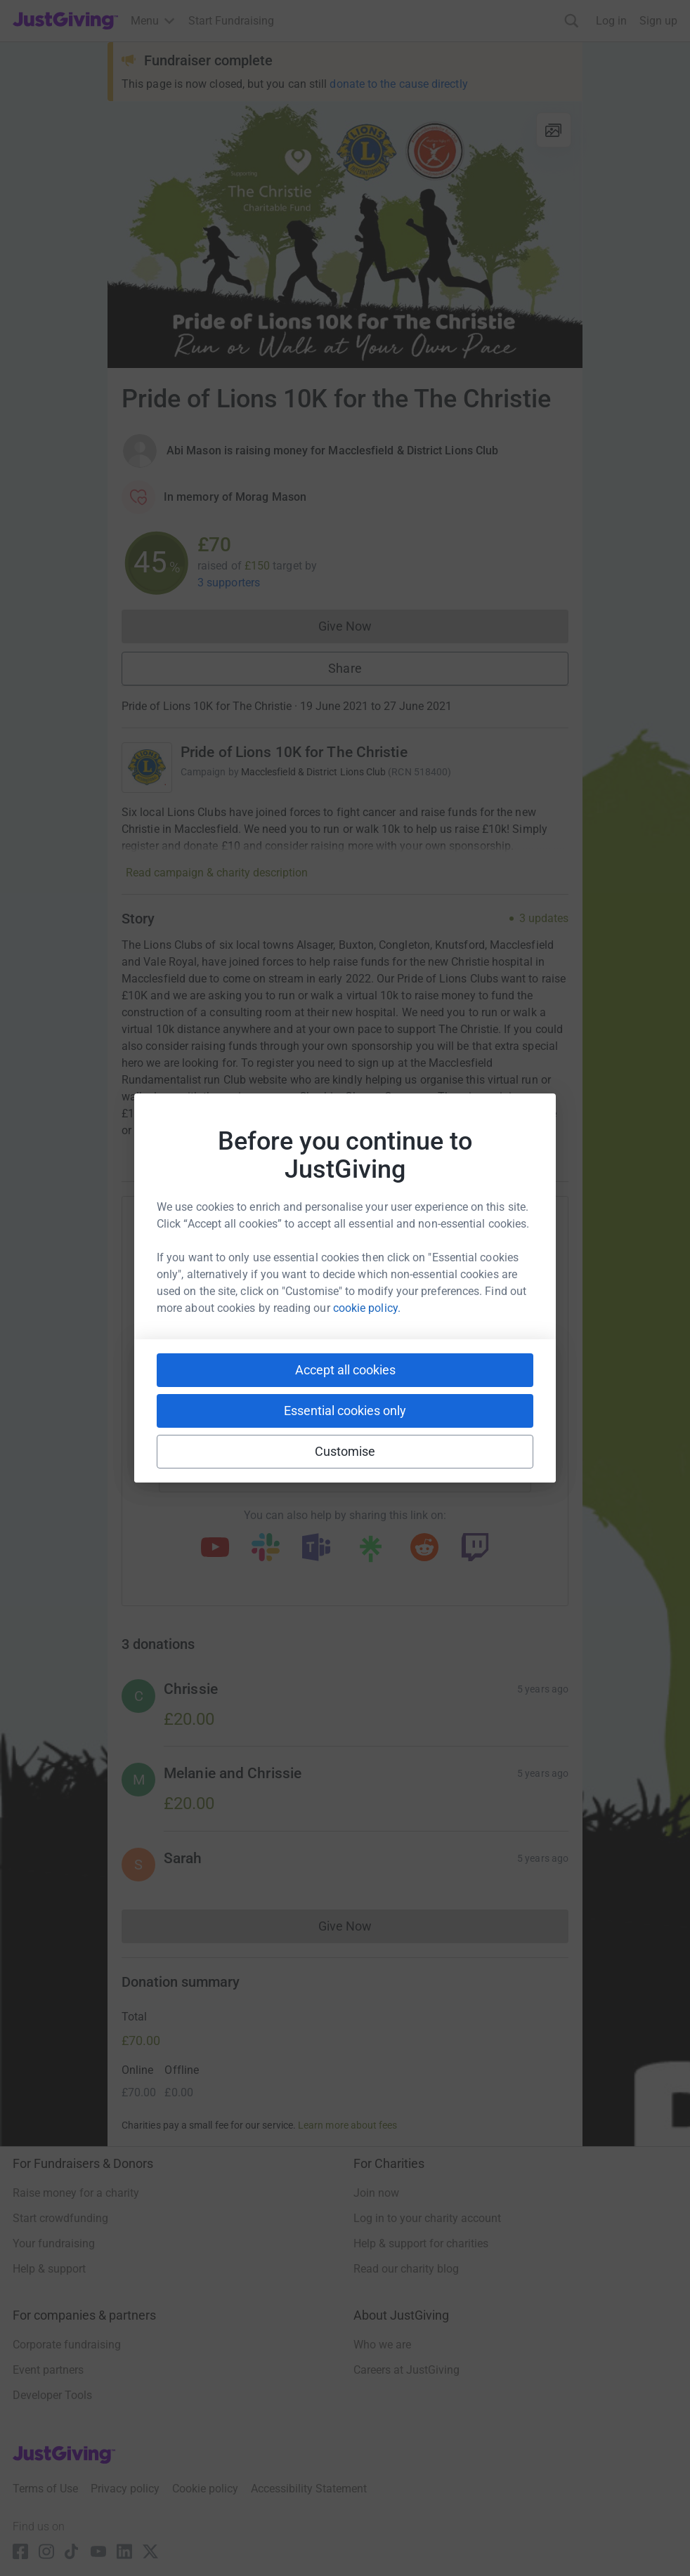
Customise (345, 1451)
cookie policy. (367, 1308)
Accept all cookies (345, 1369)
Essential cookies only (345, 1410)
